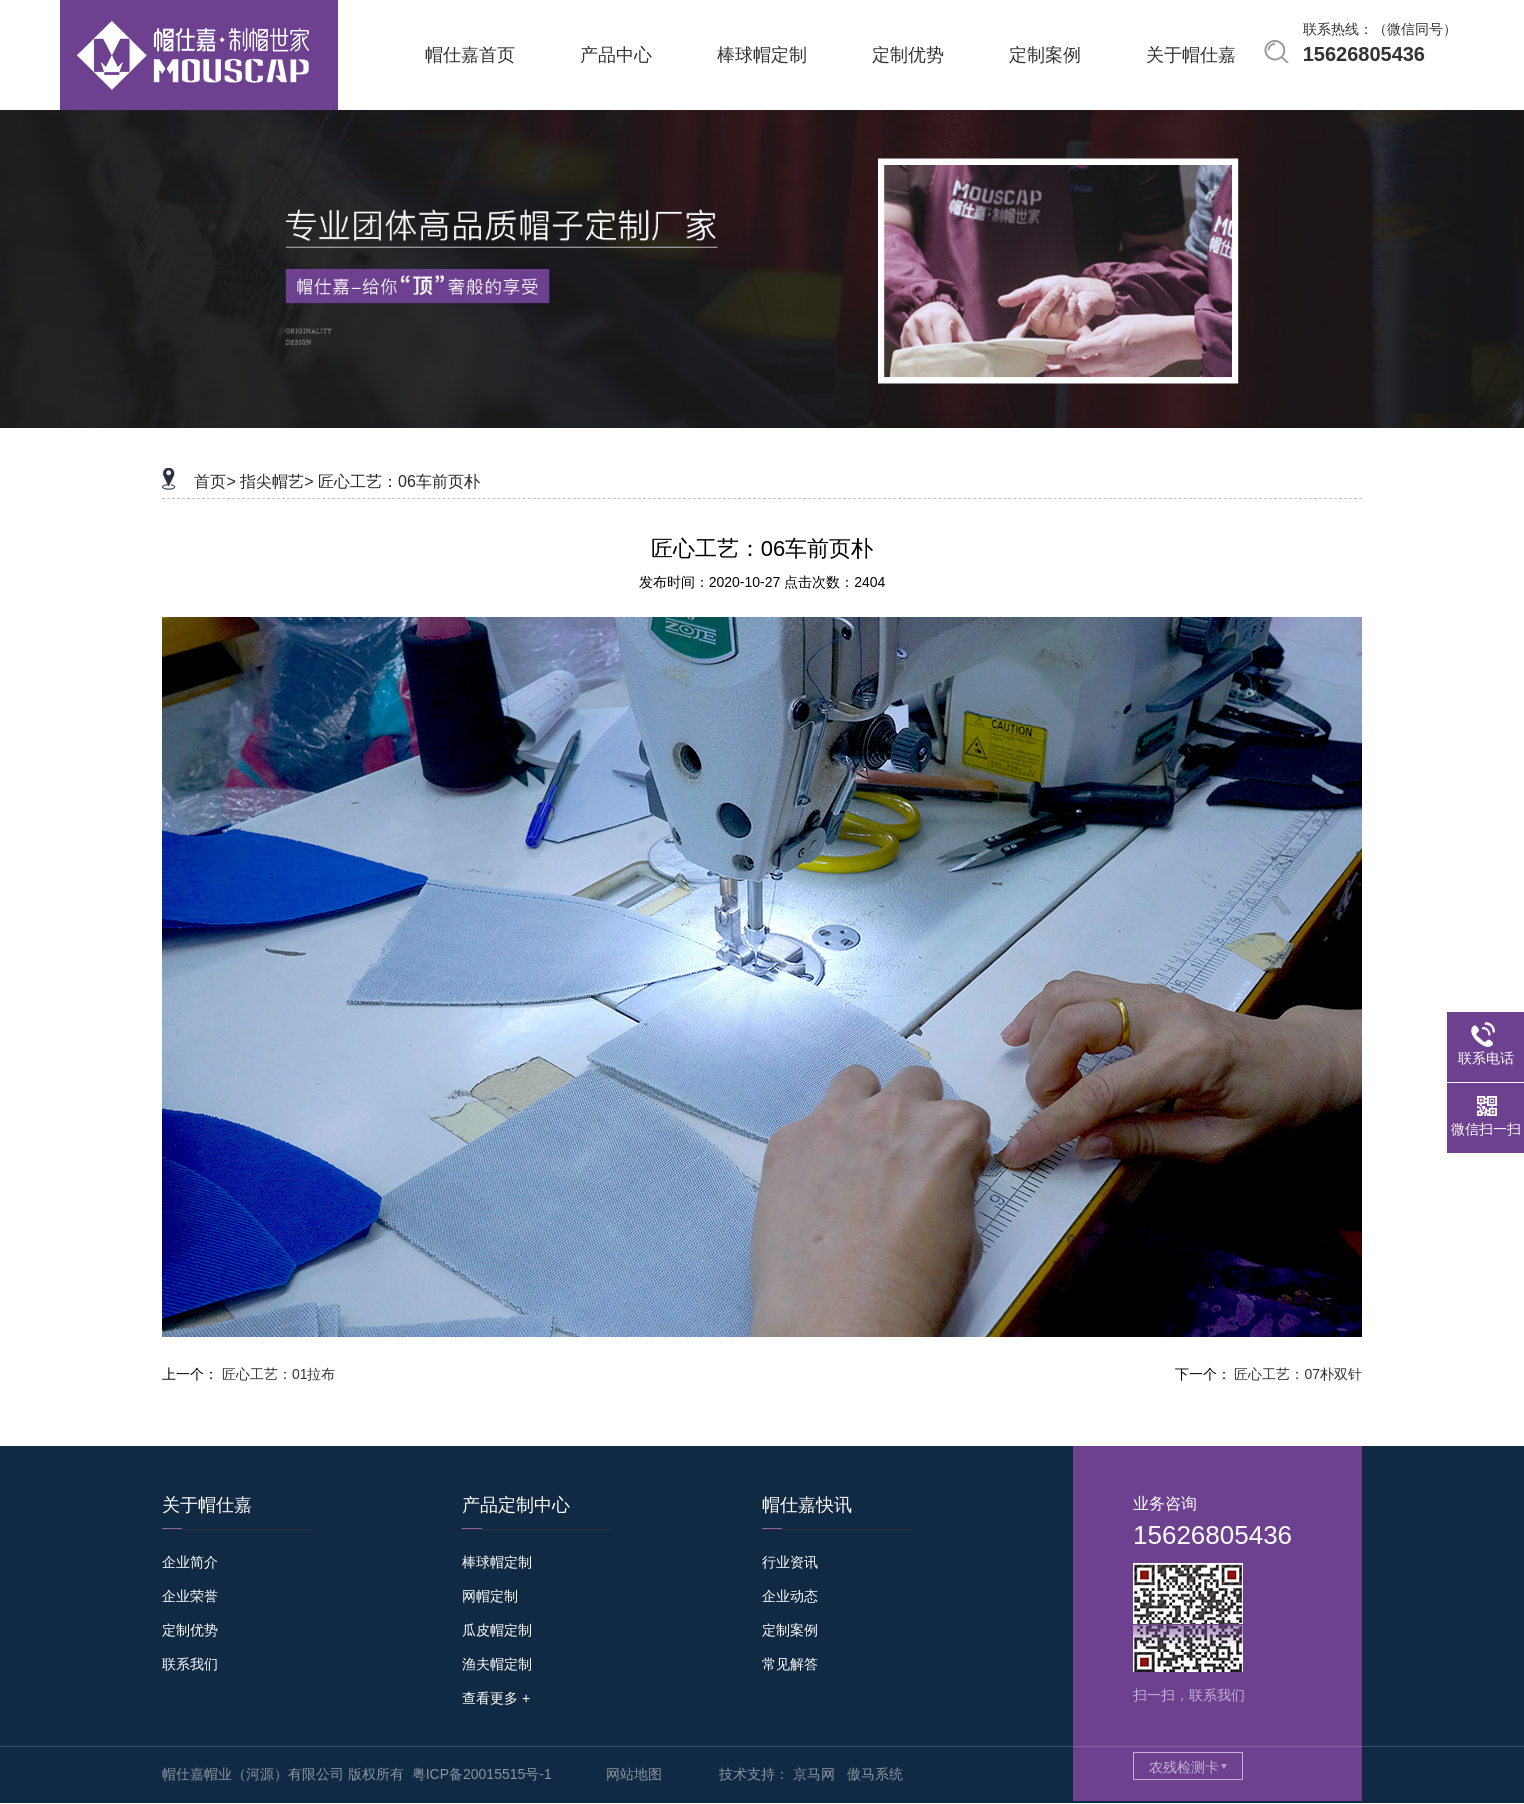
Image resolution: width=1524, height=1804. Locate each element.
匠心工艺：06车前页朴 (399, 481)
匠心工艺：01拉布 (279, 1374)
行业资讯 (790, 1562)
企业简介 (190, 1562)
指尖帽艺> (276, 481)
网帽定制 (490, 1596)
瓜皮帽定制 (497, 1630)
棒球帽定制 (497, 1562)
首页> (214, 481)
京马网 (814, 1774)
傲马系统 (875, 1774)
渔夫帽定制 (497, 1664)
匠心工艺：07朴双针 (1298, 1374)
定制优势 (190, 1630)
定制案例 (790, 1630)
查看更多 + (496, 1698)
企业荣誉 (190, 1596)
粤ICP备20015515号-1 (482, 1774)
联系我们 (190, 1664)
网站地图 (634, 1774)
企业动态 (790, 1596)
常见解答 (790, 1664)
